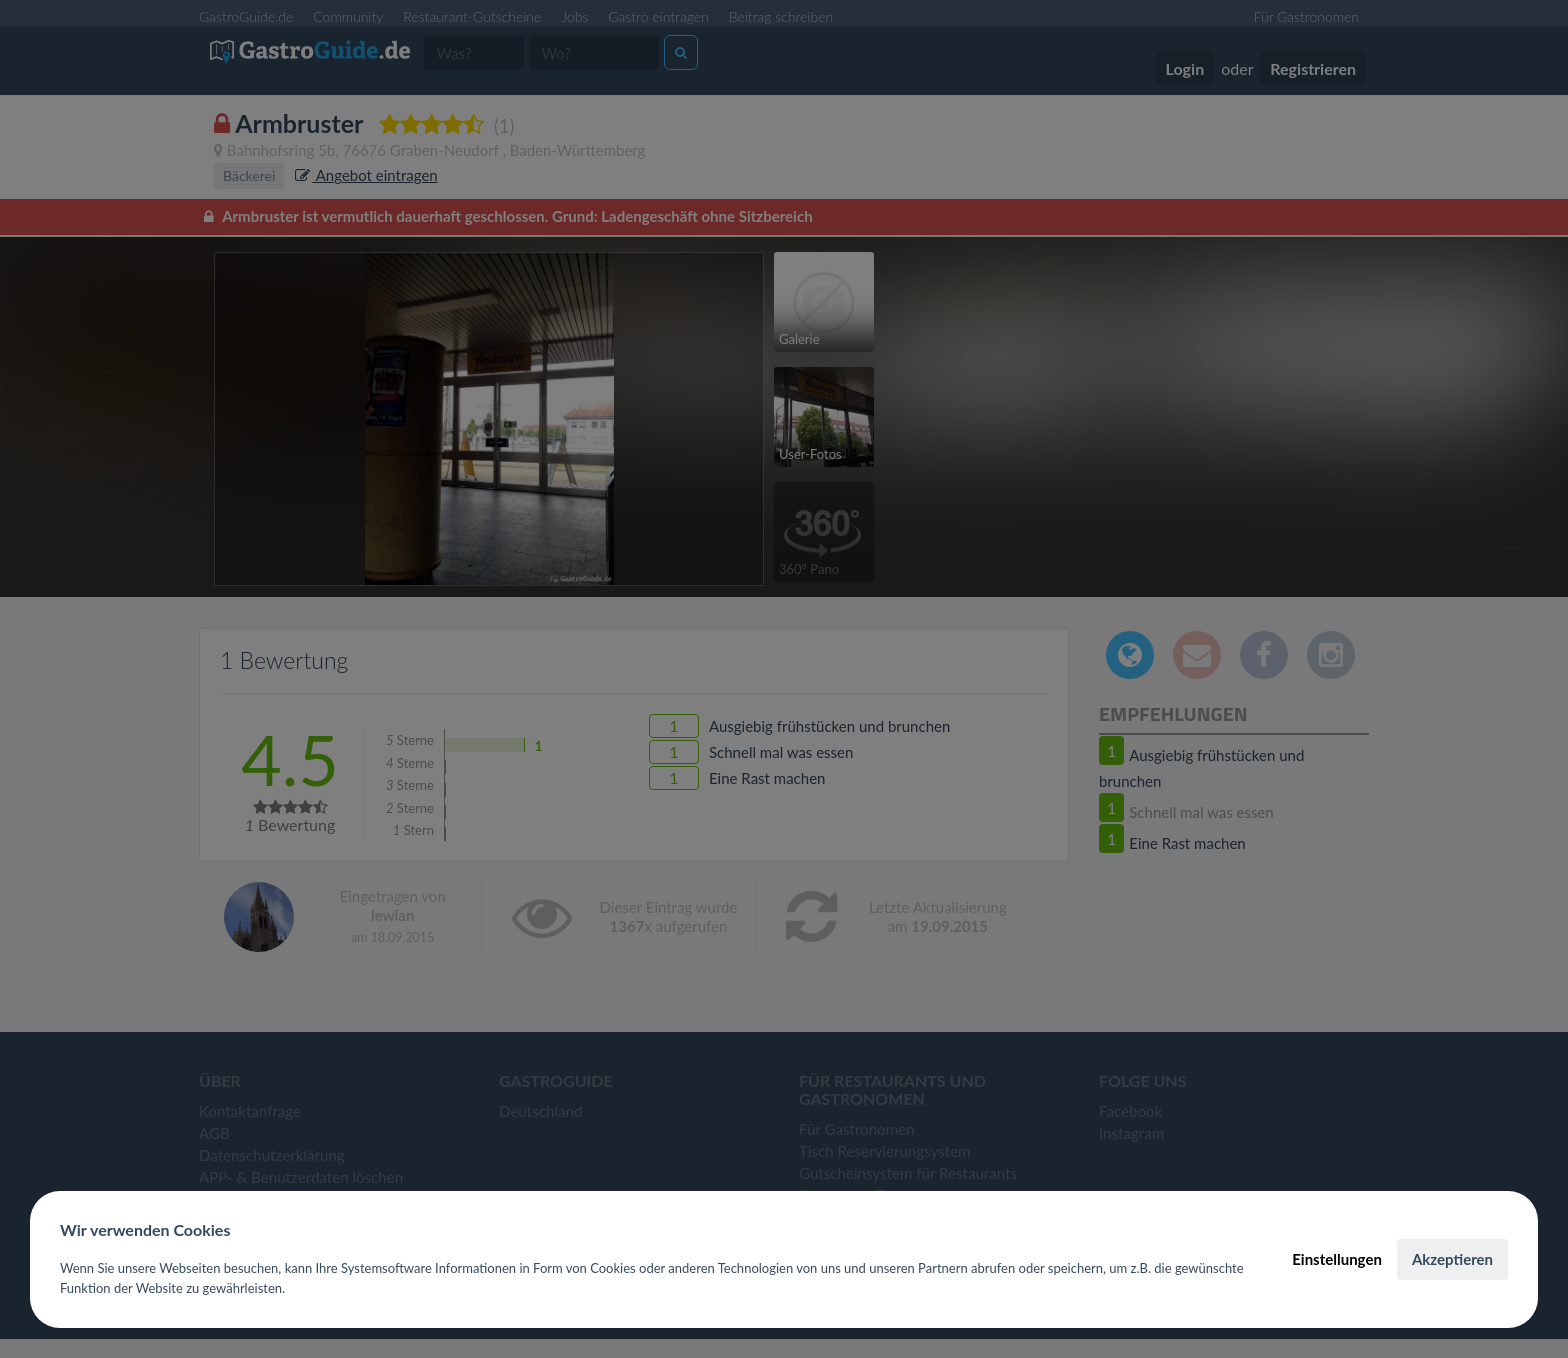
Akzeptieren (1452, 1259)
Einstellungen (1337, 1259)
